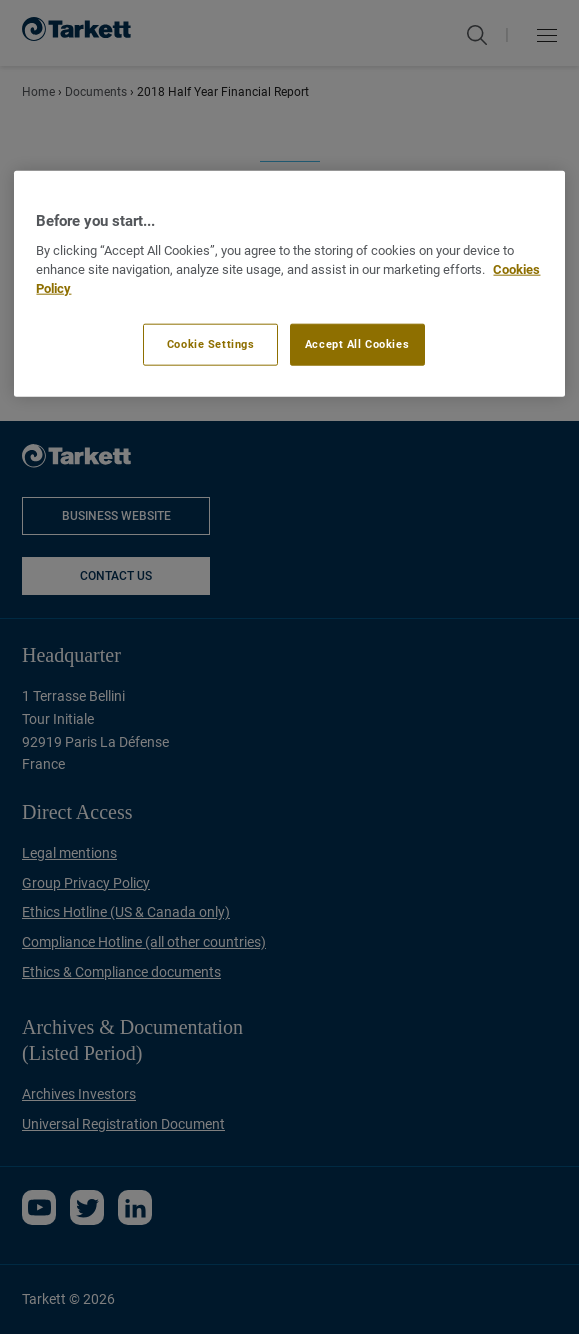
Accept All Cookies (357, 343)
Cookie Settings (211, 343)
